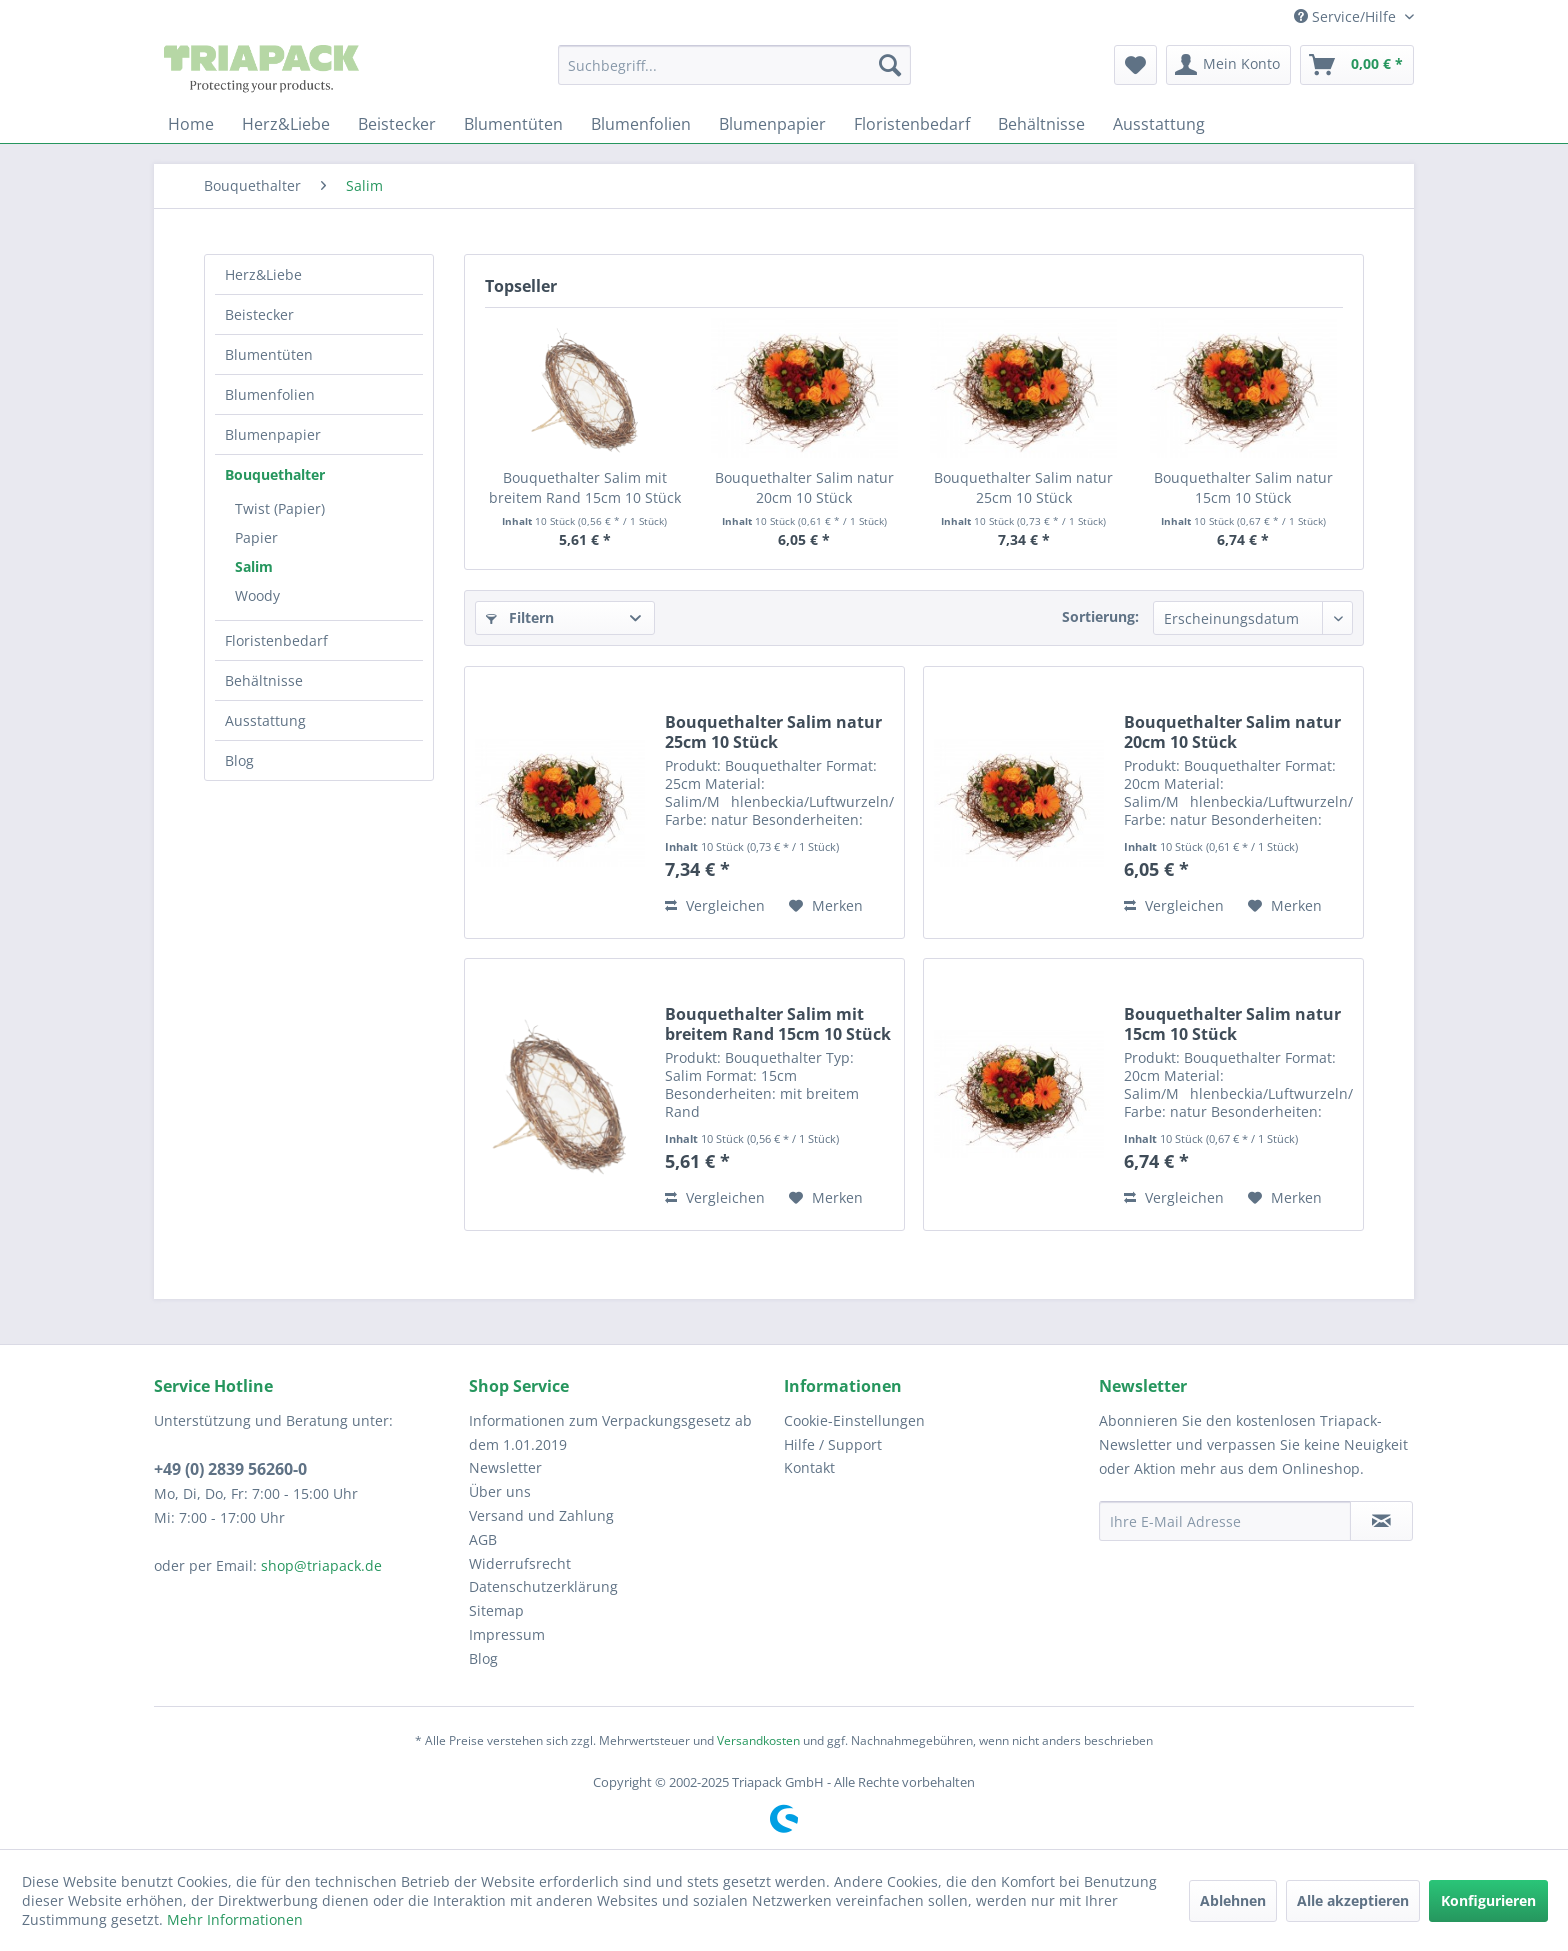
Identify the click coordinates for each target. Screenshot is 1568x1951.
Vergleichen (715, 905)
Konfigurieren (1488, 1900)
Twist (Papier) (280, 508)
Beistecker (259, 314)
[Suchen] (890, 65)
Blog (239, 760)
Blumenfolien (270, 394)
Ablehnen (1233, 1900)
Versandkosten (758, 1740)
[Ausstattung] (1159, 124)
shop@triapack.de (321, 1565)
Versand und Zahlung (541, 1515)
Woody (257, 595)
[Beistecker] (397, 124)
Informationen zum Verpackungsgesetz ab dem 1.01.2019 (610, 1432)
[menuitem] (734, 65)
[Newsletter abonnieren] (1381, 1521)
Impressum (507, 1634)
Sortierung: (1100, 616)
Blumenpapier (273, 434)
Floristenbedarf (276, 640)
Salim (254, 566)
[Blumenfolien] (641, 124)
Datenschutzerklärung (543, 1586)
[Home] (191, 124)
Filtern (520, 617)
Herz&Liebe (263, 274)
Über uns (500, 1491)
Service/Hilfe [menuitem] (1347, 16)
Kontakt (809, 1467)
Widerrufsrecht (520, 1563)
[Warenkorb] (1357, 65)
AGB (483, 1539)
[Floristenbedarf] (912, 124)
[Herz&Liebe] (286, 124)
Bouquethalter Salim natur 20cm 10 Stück (804, 487)
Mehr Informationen (235, 1919)
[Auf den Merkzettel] (826, 906)
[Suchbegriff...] (734, 65)
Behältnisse (264, 680)
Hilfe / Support (833, 1444)
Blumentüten (269, 354)
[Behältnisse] (1041, 124)
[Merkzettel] (1135, 65)
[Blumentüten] (513, 124)
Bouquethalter (275, 474)
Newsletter (505, 1467)
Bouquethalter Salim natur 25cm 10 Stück (1023, 487)
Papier (256, 537)
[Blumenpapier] (772, 124)
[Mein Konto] (1228, 65)
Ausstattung (265, 720)
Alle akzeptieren (1353, 1900)
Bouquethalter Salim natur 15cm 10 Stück (1243, 487)
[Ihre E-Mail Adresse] (1225, 1521)
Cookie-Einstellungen (854, 1420)
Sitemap (496, 1610)
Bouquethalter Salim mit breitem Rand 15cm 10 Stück (585, 487)
